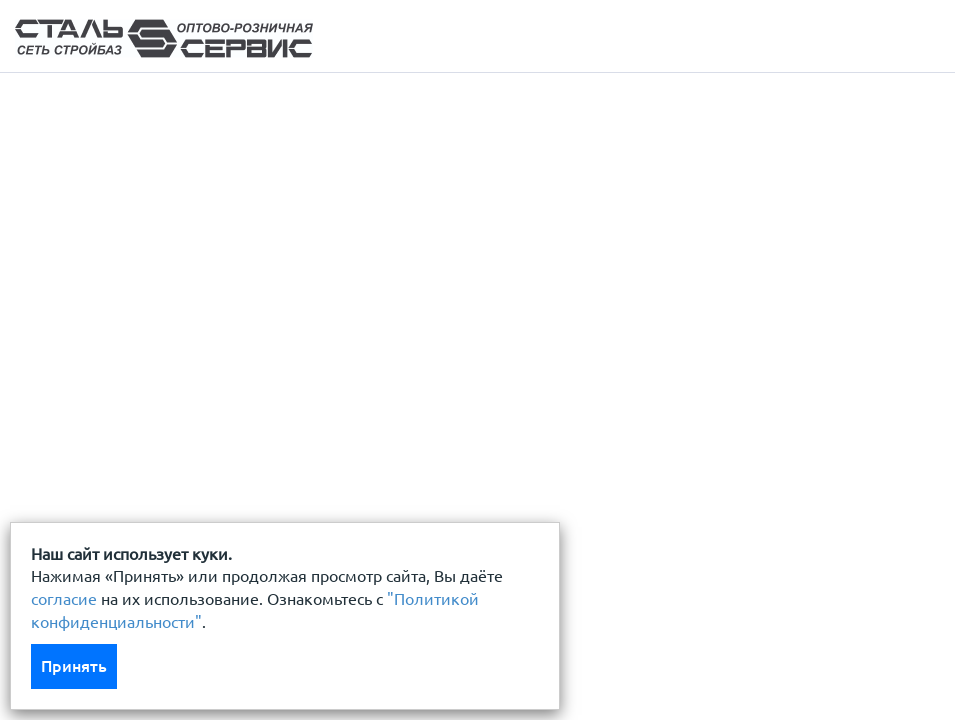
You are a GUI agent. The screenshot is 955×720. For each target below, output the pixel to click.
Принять (74, 666)
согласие (64, 599)
